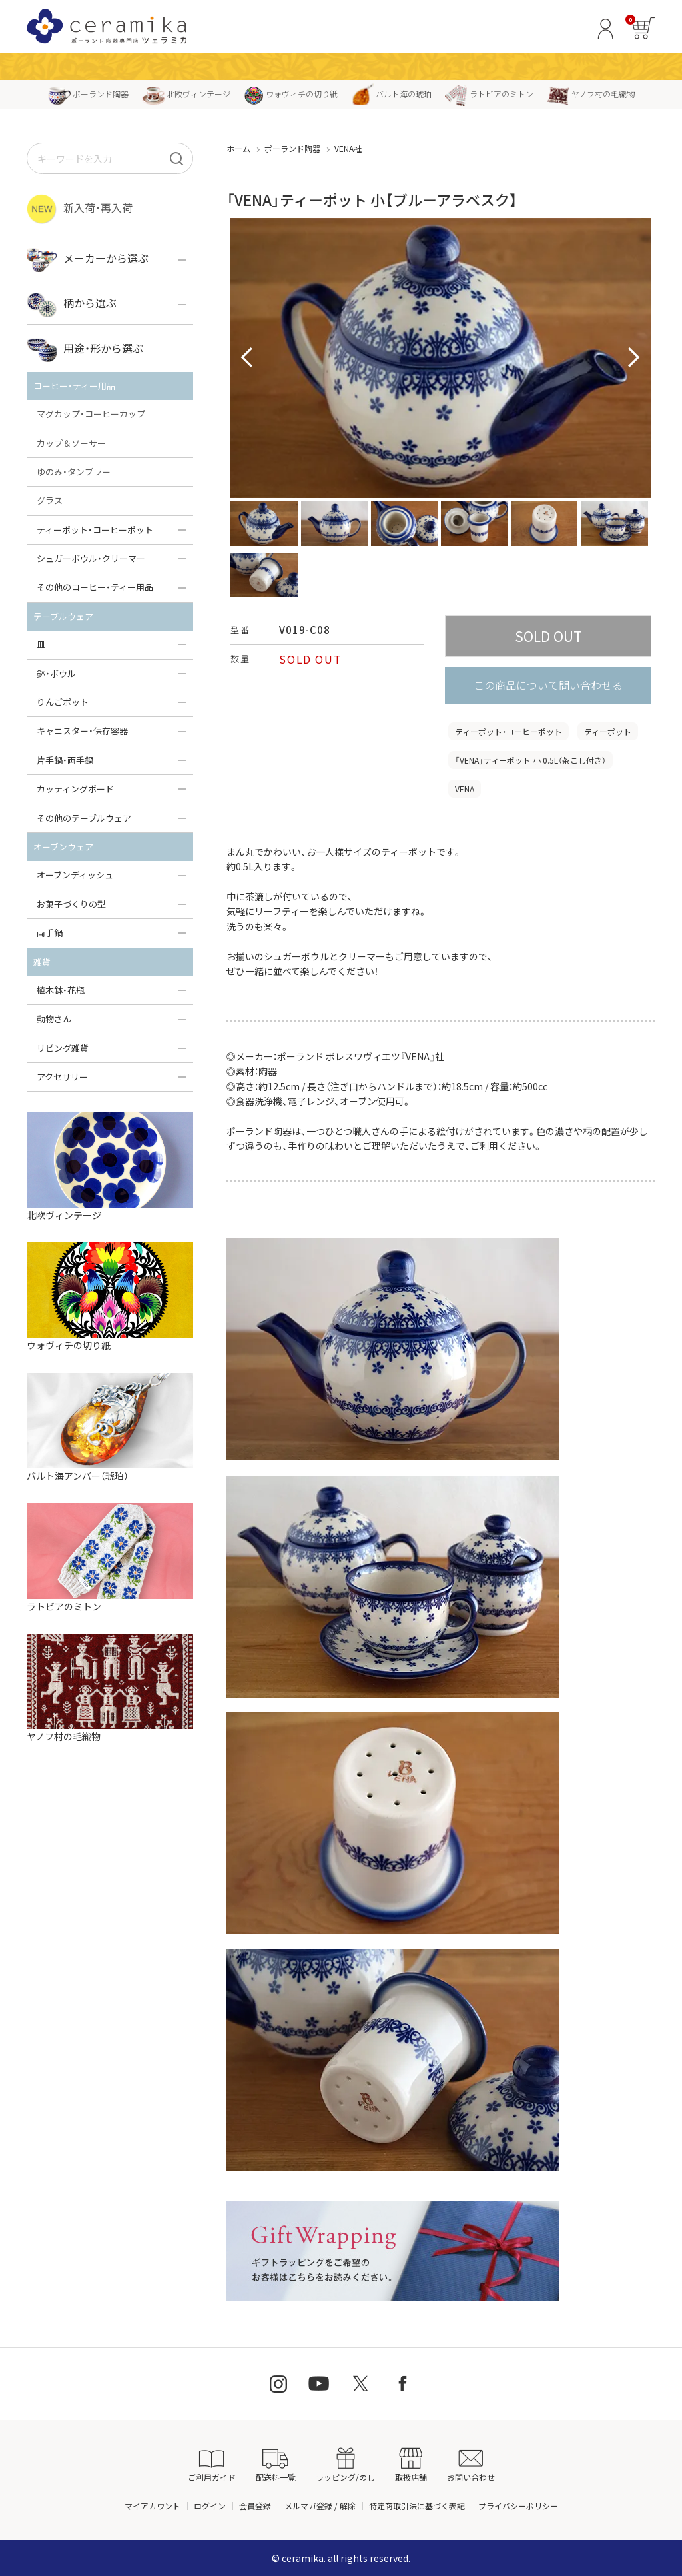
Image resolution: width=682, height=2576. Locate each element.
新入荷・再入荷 (80, 209)
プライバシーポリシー (518, 2505)
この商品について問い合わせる (548, 685)
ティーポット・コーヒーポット (508, 731)
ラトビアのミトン (489, 93)
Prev (247, 358)
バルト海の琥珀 (391, 93)
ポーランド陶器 (88, 93)
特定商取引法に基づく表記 (417, 2505)
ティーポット (607, 731)
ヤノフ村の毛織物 (591, 93)
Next (634, 358)
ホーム (238, 148)
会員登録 (255, 2505)
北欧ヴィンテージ (186, 93)
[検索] (176, 158)
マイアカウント (152, 2505)
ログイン (210, 2505)
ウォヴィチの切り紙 (291, 93)
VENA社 (348, 148)
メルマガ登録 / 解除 (320, 2505)
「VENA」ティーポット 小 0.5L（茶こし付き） (530, 760)
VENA (464, 788)
